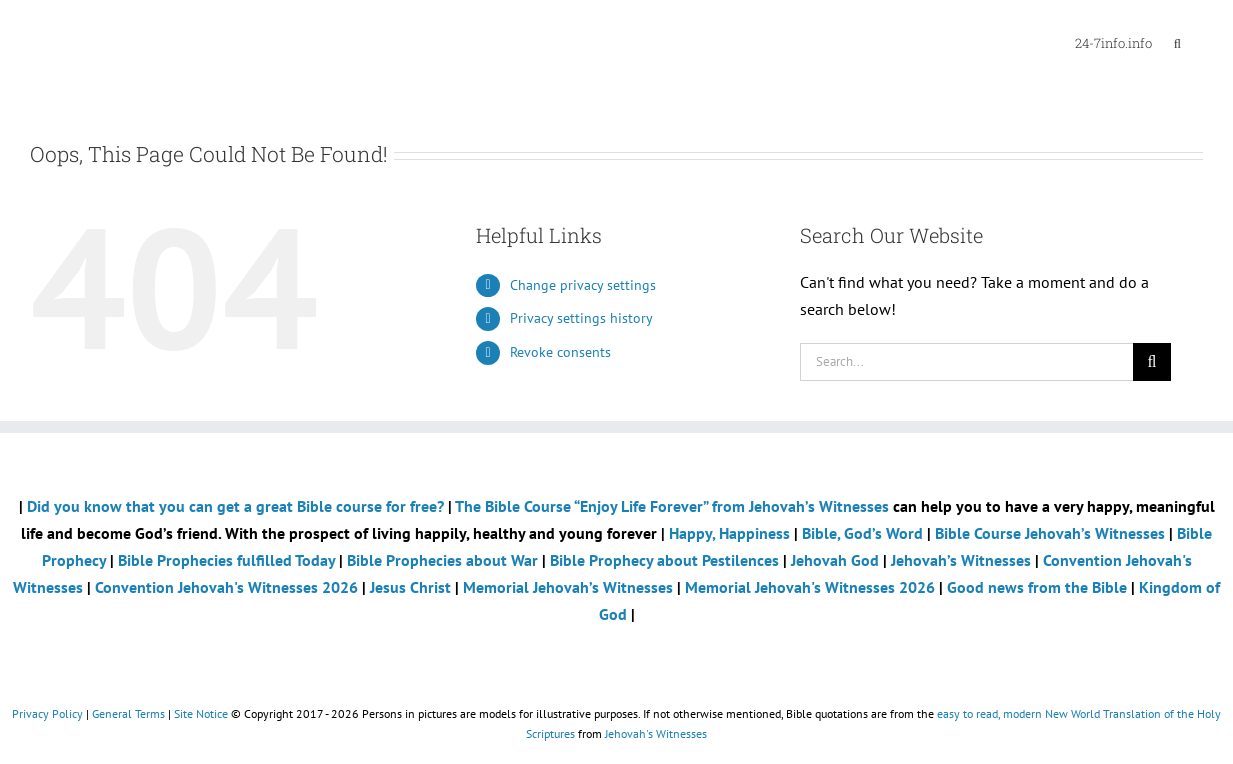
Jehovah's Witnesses (656, 733)
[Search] (1152, 362)
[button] (1177, 42)
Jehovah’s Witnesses (961, 560)
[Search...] (966, 362)
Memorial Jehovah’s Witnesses (570, 587)
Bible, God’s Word (862, 533)
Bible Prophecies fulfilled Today (226, 560)
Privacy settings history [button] (581, 318)
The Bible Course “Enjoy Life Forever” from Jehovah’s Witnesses (672, 506)
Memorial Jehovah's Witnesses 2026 (810, 587)
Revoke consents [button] (560, 352)
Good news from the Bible (1039, 587)
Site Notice (201, 713)
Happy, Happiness (729, 533)
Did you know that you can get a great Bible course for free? (235, 506)
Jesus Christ (410, 587)
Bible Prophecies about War (442, 560)
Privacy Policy (47, 713)
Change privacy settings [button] (583, 285)
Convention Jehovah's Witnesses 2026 (226, 587)
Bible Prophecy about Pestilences (664, 560)
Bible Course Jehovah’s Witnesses (1050, 533)
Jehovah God (835, 560)
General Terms (128, 713)
